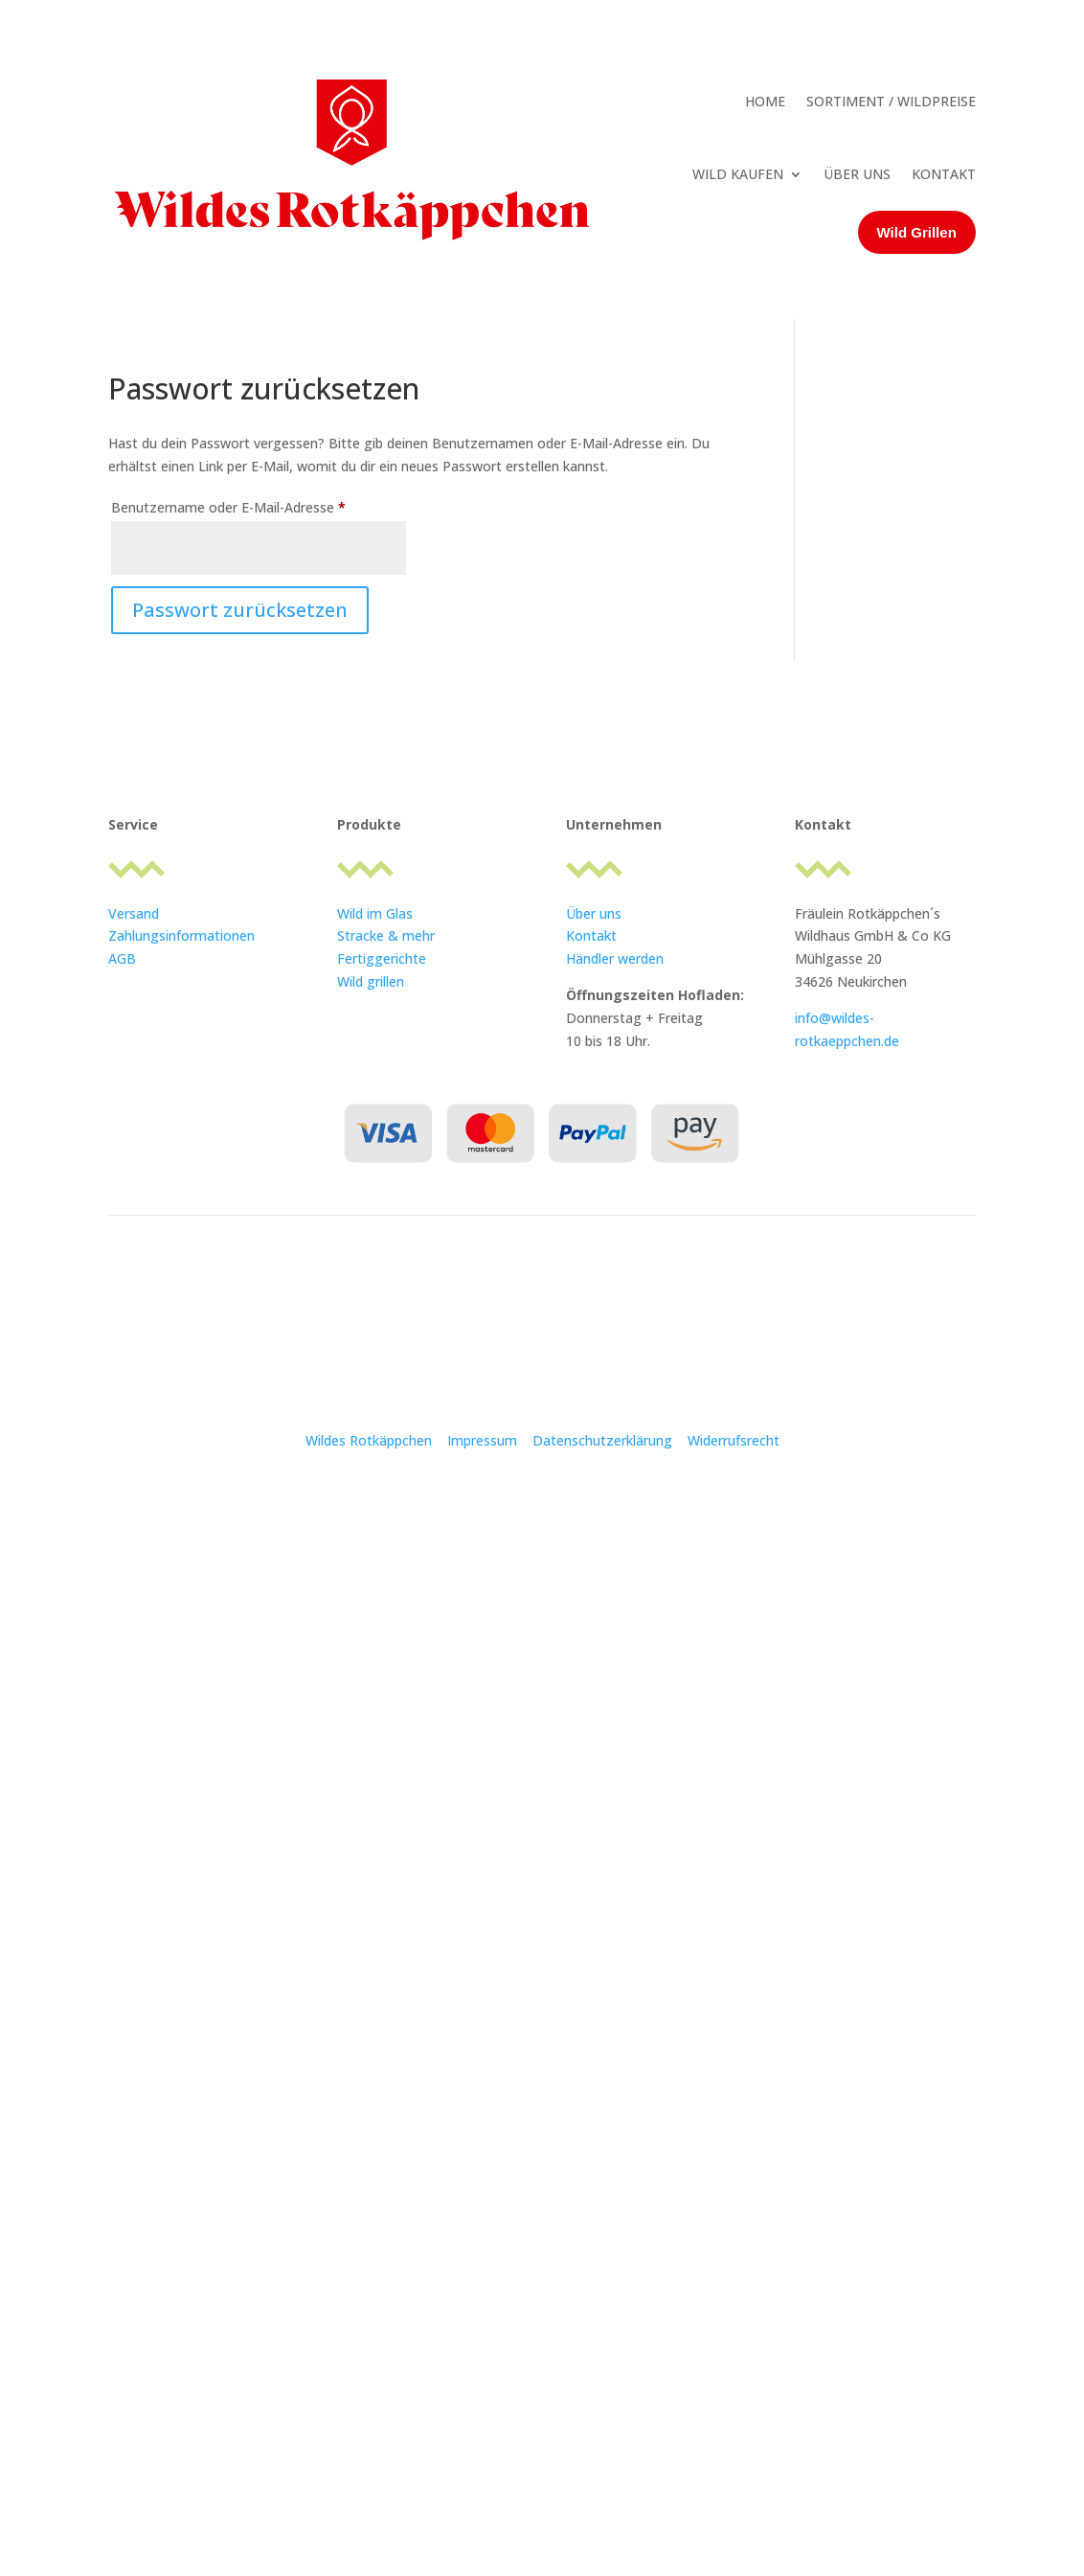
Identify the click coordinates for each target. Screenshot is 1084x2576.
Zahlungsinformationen (181, 935)
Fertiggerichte (381, 958)
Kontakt (591, 935)
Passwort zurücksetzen (240, 610)
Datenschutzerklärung (602, 1440)
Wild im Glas (375, 913)
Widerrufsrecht (733, 1440)
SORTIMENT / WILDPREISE (891, 101)
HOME (765, 101)
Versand (133, 913)
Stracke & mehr (386, 935)
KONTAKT (944, 174)
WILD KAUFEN (737, 174)
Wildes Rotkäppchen (368, 1440)
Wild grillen (370, 981)
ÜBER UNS (857, 174)
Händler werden (615, 958)
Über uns (593, 913)
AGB (122, 958)
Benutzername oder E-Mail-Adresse (258, 505)
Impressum (484, 1440)
